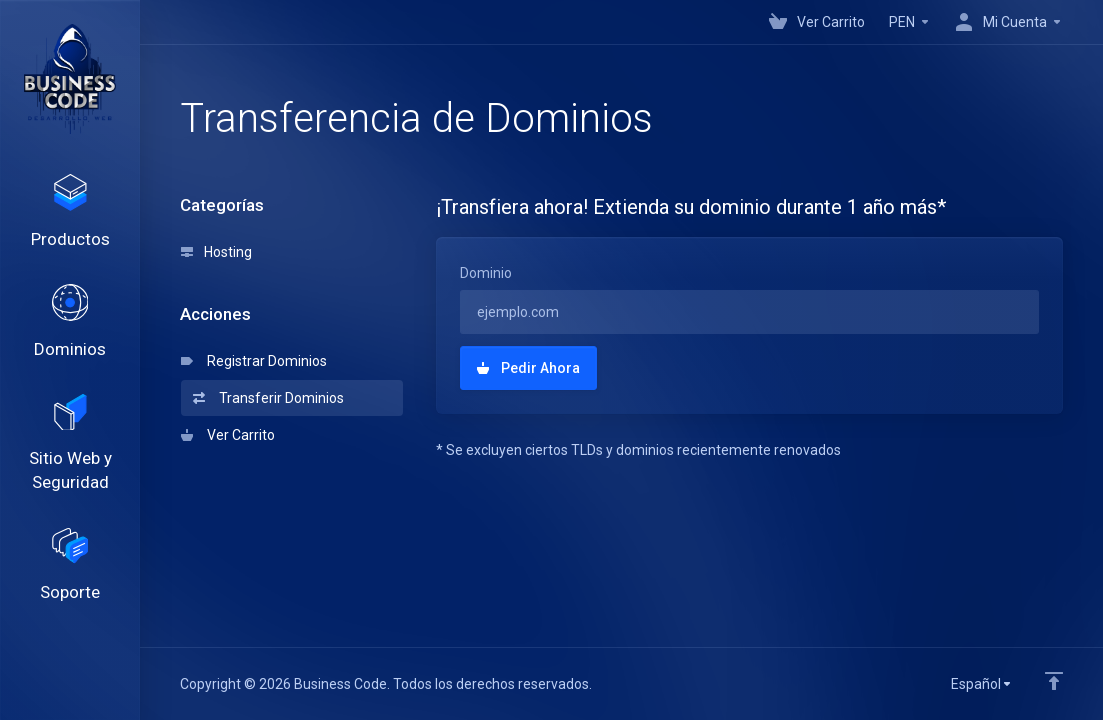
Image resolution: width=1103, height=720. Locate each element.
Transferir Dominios (268, 398)
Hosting (216, 252)
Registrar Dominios (254, 361)
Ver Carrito (228, 435)
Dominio (486, 273)
